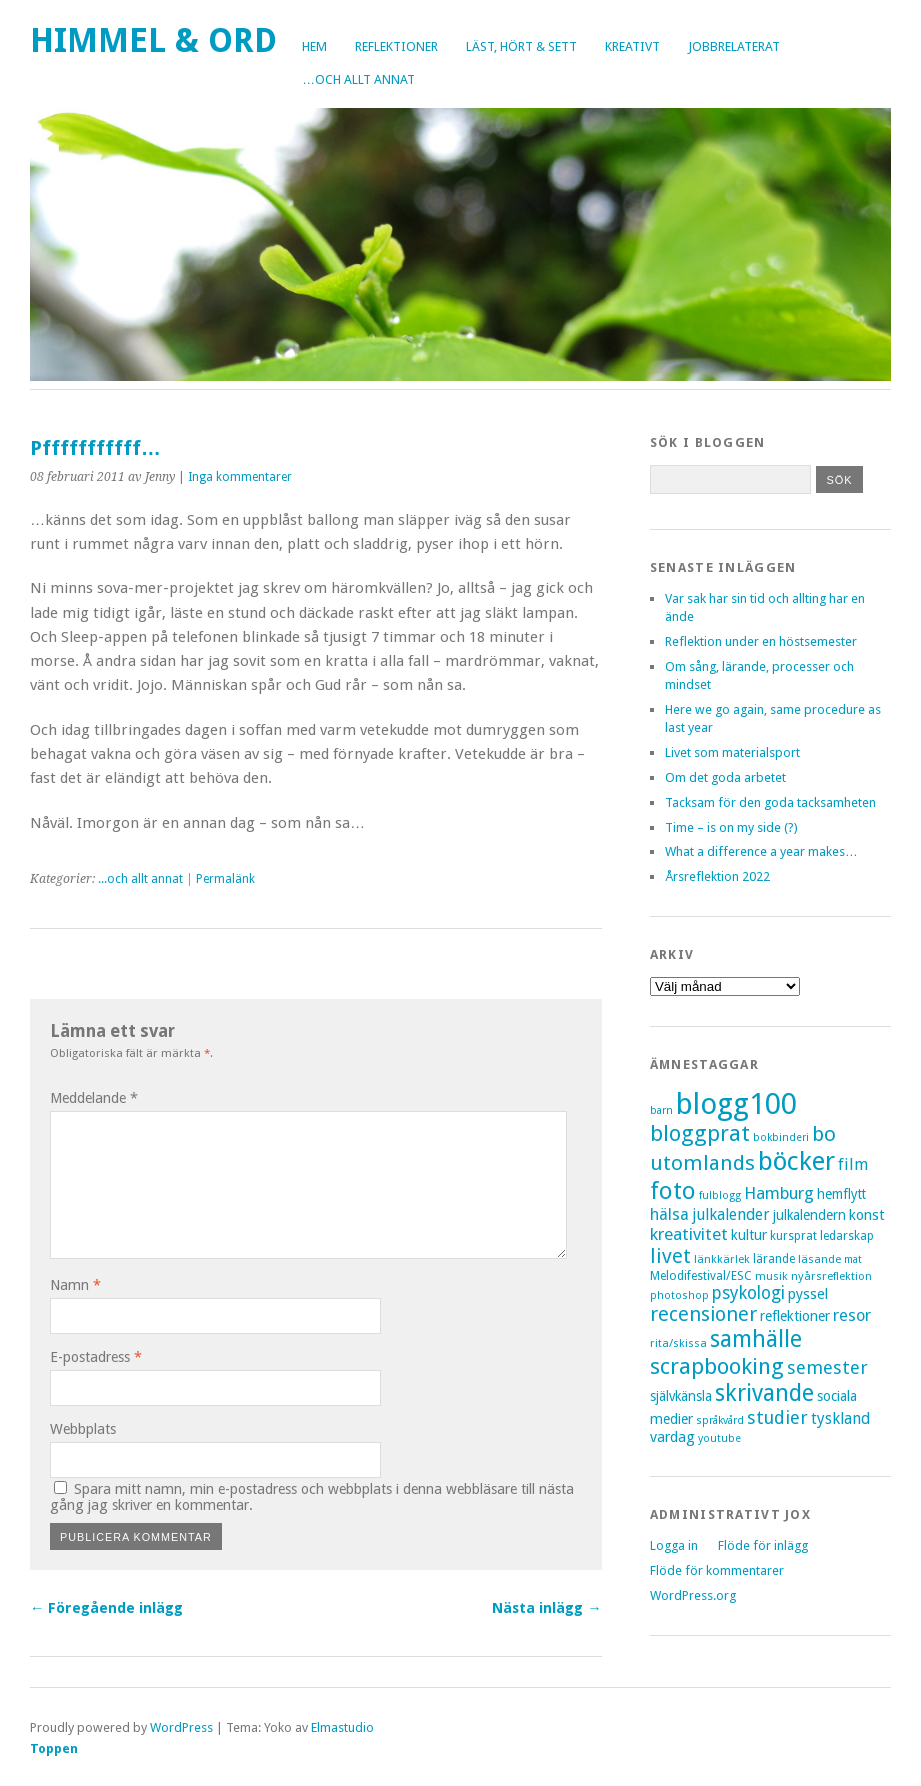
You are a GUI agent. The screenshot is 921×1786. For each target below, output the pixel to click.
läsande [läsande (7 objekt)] (819, 1259)
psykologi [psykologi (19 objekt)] (748, 1293)
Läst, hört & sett (521, 46)
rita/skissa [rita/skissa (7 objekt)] (678, 1343)
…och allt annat (358, 79)
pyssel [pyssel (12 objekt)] (808, 1294)
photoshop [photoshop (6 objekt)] (679, 1295)
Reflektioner (396, 46)
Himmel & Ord (153, 40)
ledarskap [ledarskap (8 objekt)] (847, 1236)
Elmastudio (342, 1727)
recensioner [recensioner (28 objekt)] (703, 1314)
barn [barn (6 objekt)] (661, 1110)
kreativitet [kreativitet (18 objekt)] (689, 1234)
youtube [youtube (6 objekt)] (719, 1438)
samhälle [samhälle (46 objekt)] (756, 1339)
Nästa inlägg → (546, 1608)
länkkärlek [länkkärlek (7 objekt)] (722, 1259)
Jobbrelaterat (734, 46)
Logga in (674, 1545)
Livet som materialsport (732, 752)
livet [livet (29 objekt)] (670, 1256)
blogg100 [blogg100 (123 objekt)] (736, 1104)
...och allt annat (140, 879)
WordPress (181, 1727)
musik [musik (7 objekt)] (771, 1276)
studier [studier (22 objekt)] (777, 1417)
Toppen (54, 1748)
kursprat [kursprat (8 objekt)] (793, 1236)
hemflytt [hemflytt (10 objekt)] (841, 1194)
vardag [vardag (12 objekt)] (672, 1437)
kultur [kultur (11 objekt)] (749, 1235)
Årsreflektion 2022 (717, 876)
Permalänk (225, 879)
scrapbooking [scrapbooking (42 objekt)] (717, 1366)
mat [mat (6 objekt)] (853, 1259)
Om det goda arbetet (725, 777)
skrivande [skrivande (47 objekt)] (764, 1393)
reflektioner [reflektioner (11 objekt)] (795, 1316)
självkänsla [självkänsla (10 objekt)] (681, 1396)
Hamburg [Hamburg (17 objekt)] (779, 1193)
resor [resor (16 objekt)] (852, 1315)
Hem (314, 46)
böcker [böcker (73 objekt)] (796, 1161)
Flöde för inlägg (763, 1545)
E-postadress (96, 1357)
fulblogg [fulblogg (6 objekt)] (720, 1195)
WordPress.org (693, 1595)
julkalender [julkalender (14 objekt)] (731, 1214)
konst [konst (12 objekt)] (867, 1215)
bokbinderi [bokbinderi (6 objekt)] (781, 1137)
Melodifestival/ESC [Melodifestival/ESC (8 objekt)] (701, 1276)
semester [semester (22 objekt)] (827, 1367)
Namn (75, 1285)
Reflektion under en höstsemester (761, 641)
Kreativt (632, 46)
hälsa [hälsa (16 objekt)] (669, 1214)
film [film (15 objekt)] (853, 1164)
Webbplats (83, 1429)
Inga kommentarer (240, 477)
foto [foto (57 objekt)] (673, 1190)
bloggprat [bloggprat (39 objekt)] (700, 1133)
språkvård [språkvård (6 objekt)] (720, 1420)
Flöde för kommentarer (717, 1570)
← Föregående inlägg (106, 1608)
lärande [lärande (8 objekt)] (774, 1259)
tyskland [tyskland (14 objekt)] (840, 1418)
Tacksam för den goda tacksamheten (770, 802)
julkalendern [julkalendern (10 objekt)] (809, 1215)
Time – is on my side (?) (731, 827)
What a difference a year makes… (761, 851)
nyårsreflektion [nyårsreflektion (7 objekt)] (831, 1276)
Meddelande (94, 1098)
